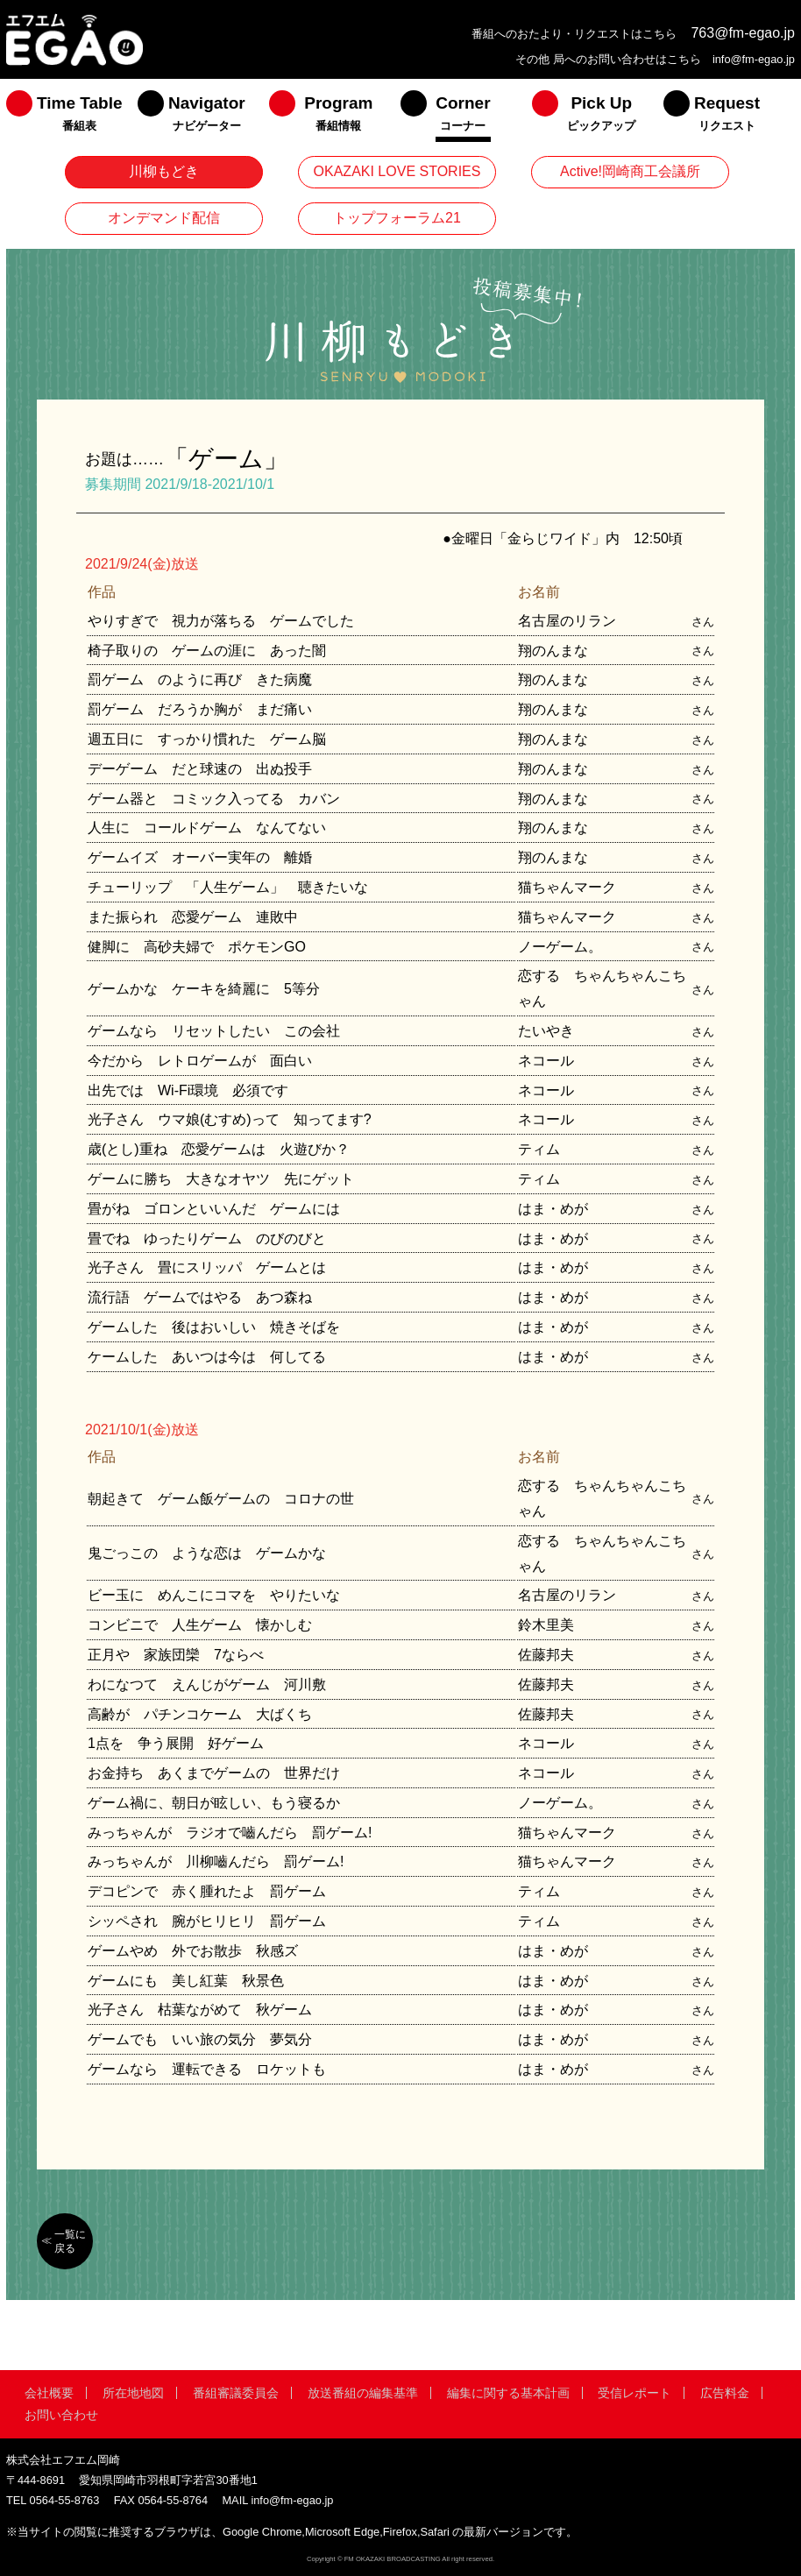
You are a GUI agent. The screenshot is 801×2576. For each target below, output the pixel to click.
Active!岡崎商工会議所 (630, 171)
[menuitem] (72, 117)
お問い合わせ (61, 2415)
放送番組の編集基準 (363, 2393)
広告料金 (724, 2393)
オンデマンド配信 (164, 217)
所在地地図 (133, 2393)
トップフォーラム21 (397, 217)
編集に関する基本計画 (508, 2393)
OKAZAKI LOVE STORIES (397, 171)
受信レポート (634, 2393)
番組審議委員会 (236, 2393)
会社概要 (49, 2393)
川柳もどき (164, 171)
